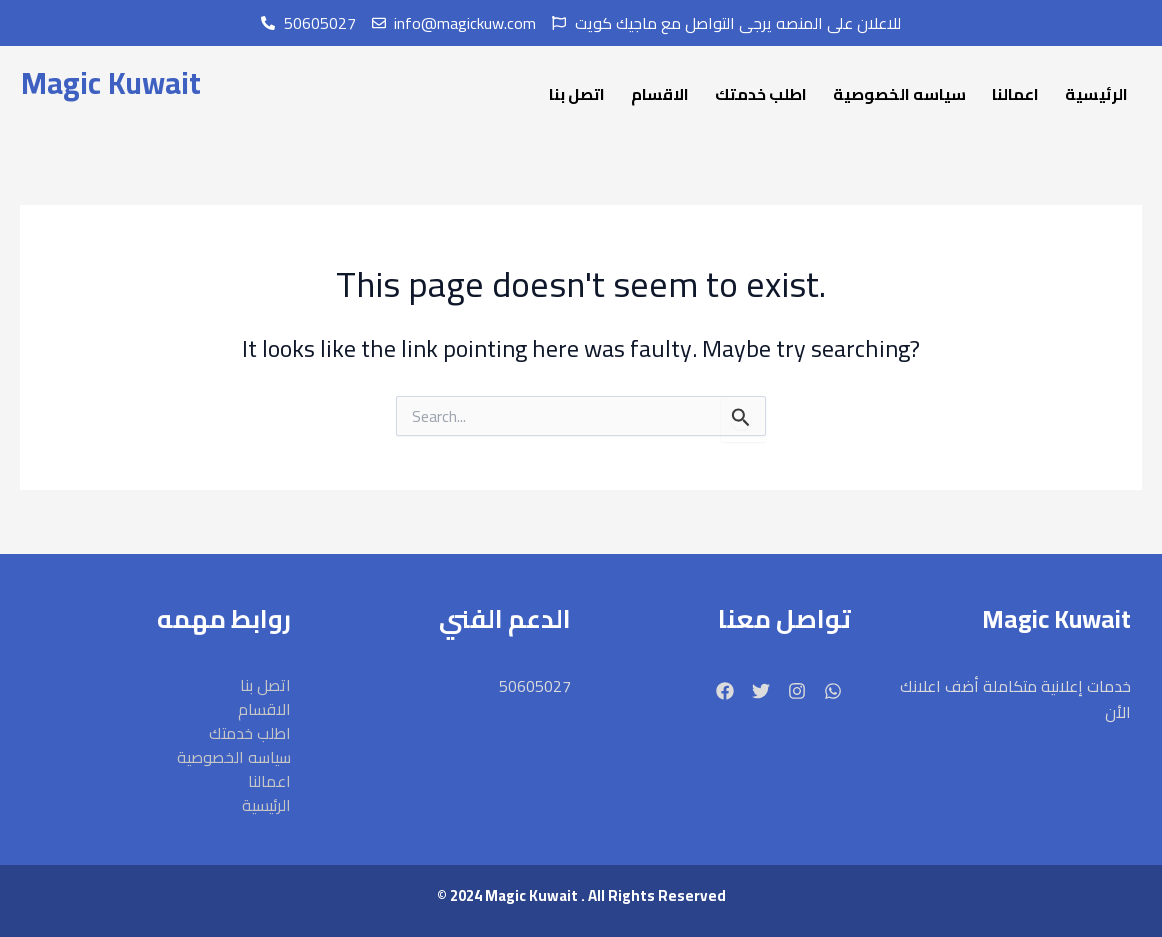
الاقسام (660, 94)
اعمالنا (1015, 94)
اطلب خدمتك (761, 94)
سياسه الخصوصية (899, 94)
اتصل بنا (577, 94)
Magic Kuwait (111, 83)
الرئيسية (1096, 94)
